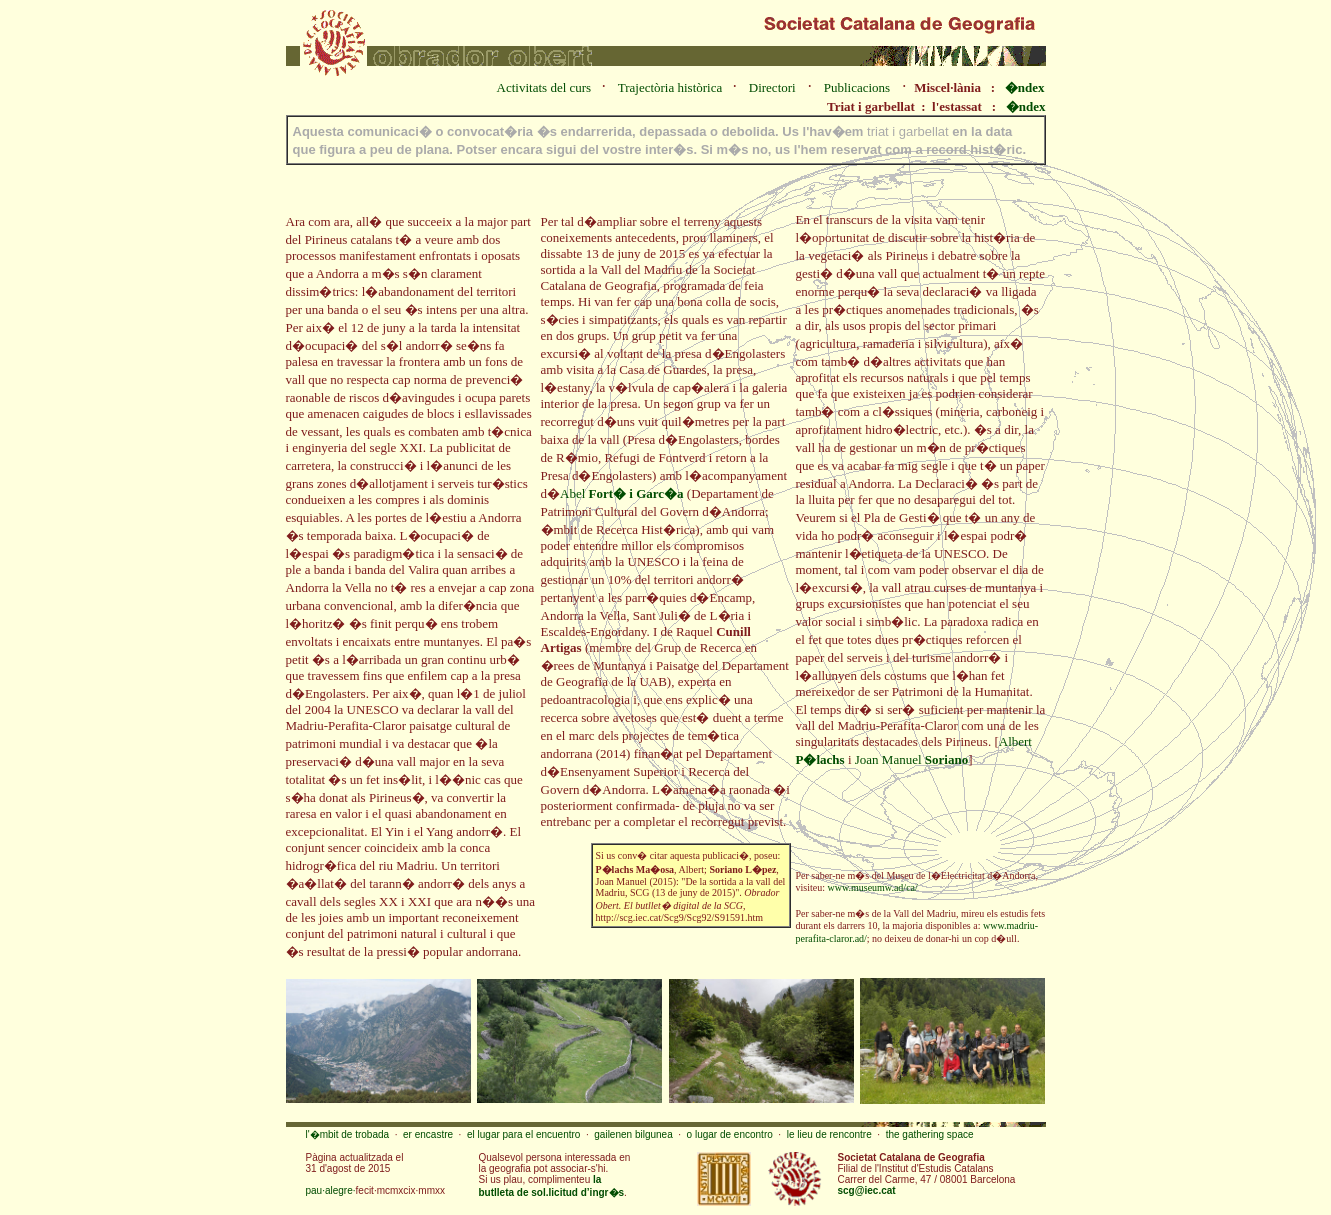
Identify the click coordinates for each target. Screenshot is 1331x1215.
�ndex (1025, 87)
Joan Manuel (911, 759)
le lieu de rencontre (829, 1134)
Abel (622, 493)
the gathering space (930, 1134)
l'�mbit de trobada (348, 1134)
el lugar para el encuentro (523, 1134)
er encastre (428, 1134)
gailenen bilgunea (633, 1134)
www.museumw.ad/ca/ (872, 887)
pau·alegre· (331, 1190)
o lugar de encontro (730, 1134)
